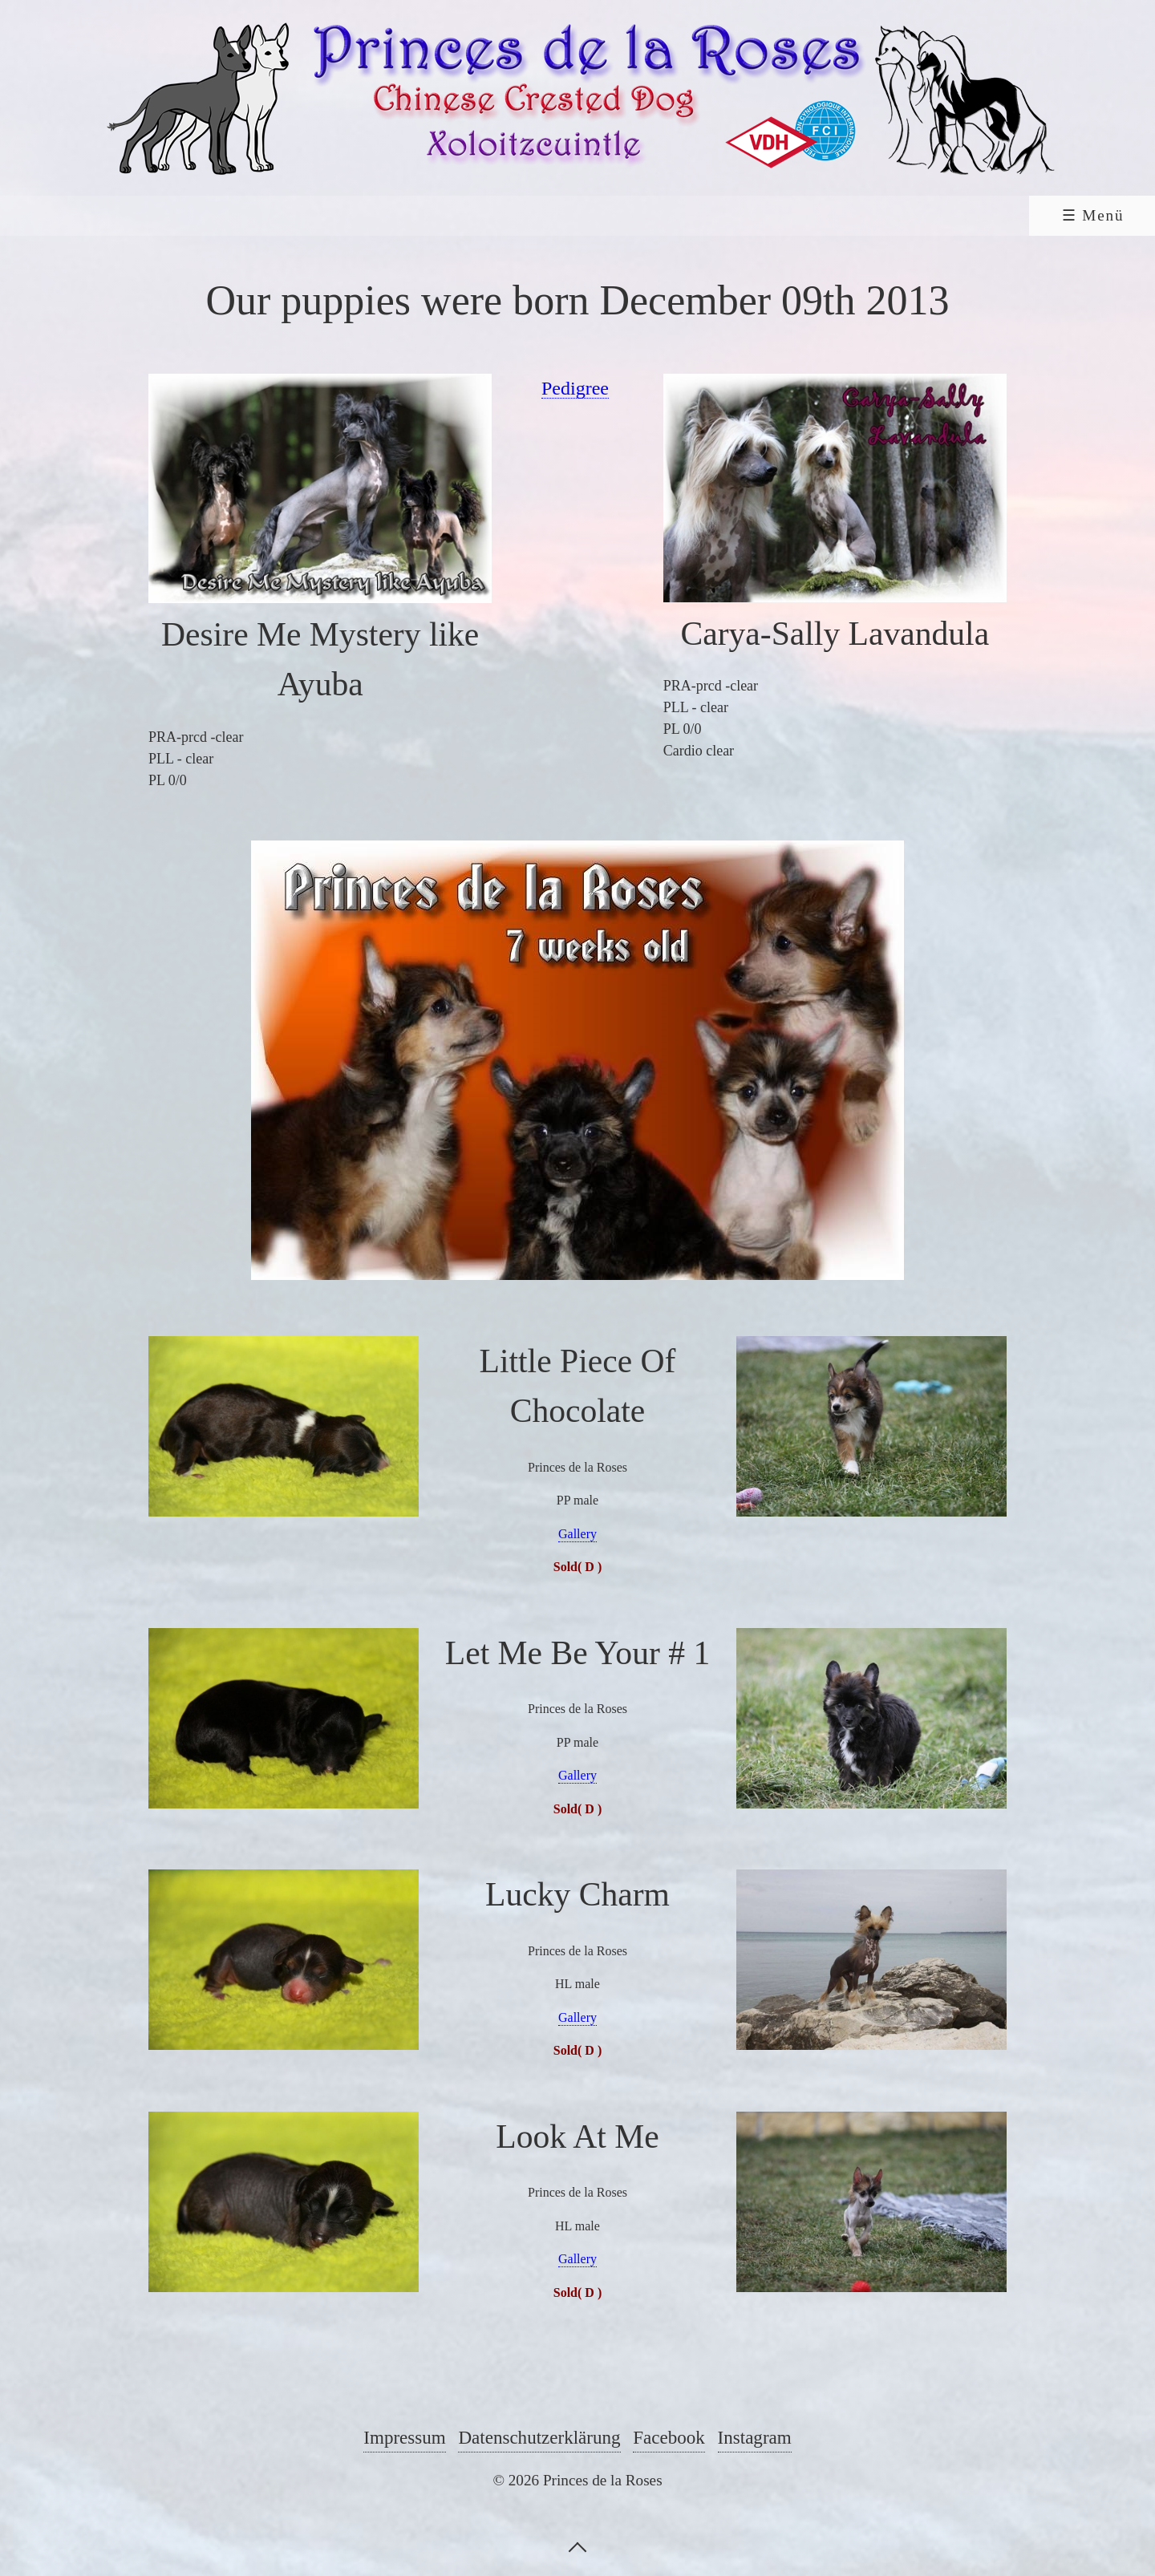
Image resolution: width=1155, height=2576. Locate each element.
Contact (922, 215)
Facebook (669, 2437)
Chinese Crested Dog (292, 215)
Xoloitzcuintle (506, 215)
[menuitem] (124, 216)
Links (662, 215)
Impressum (404, 2437)
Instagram (755, 2437)
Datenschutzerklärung (539, 2437)
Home (125, 215)
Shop (1034, 215)
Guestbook (788, 215)
